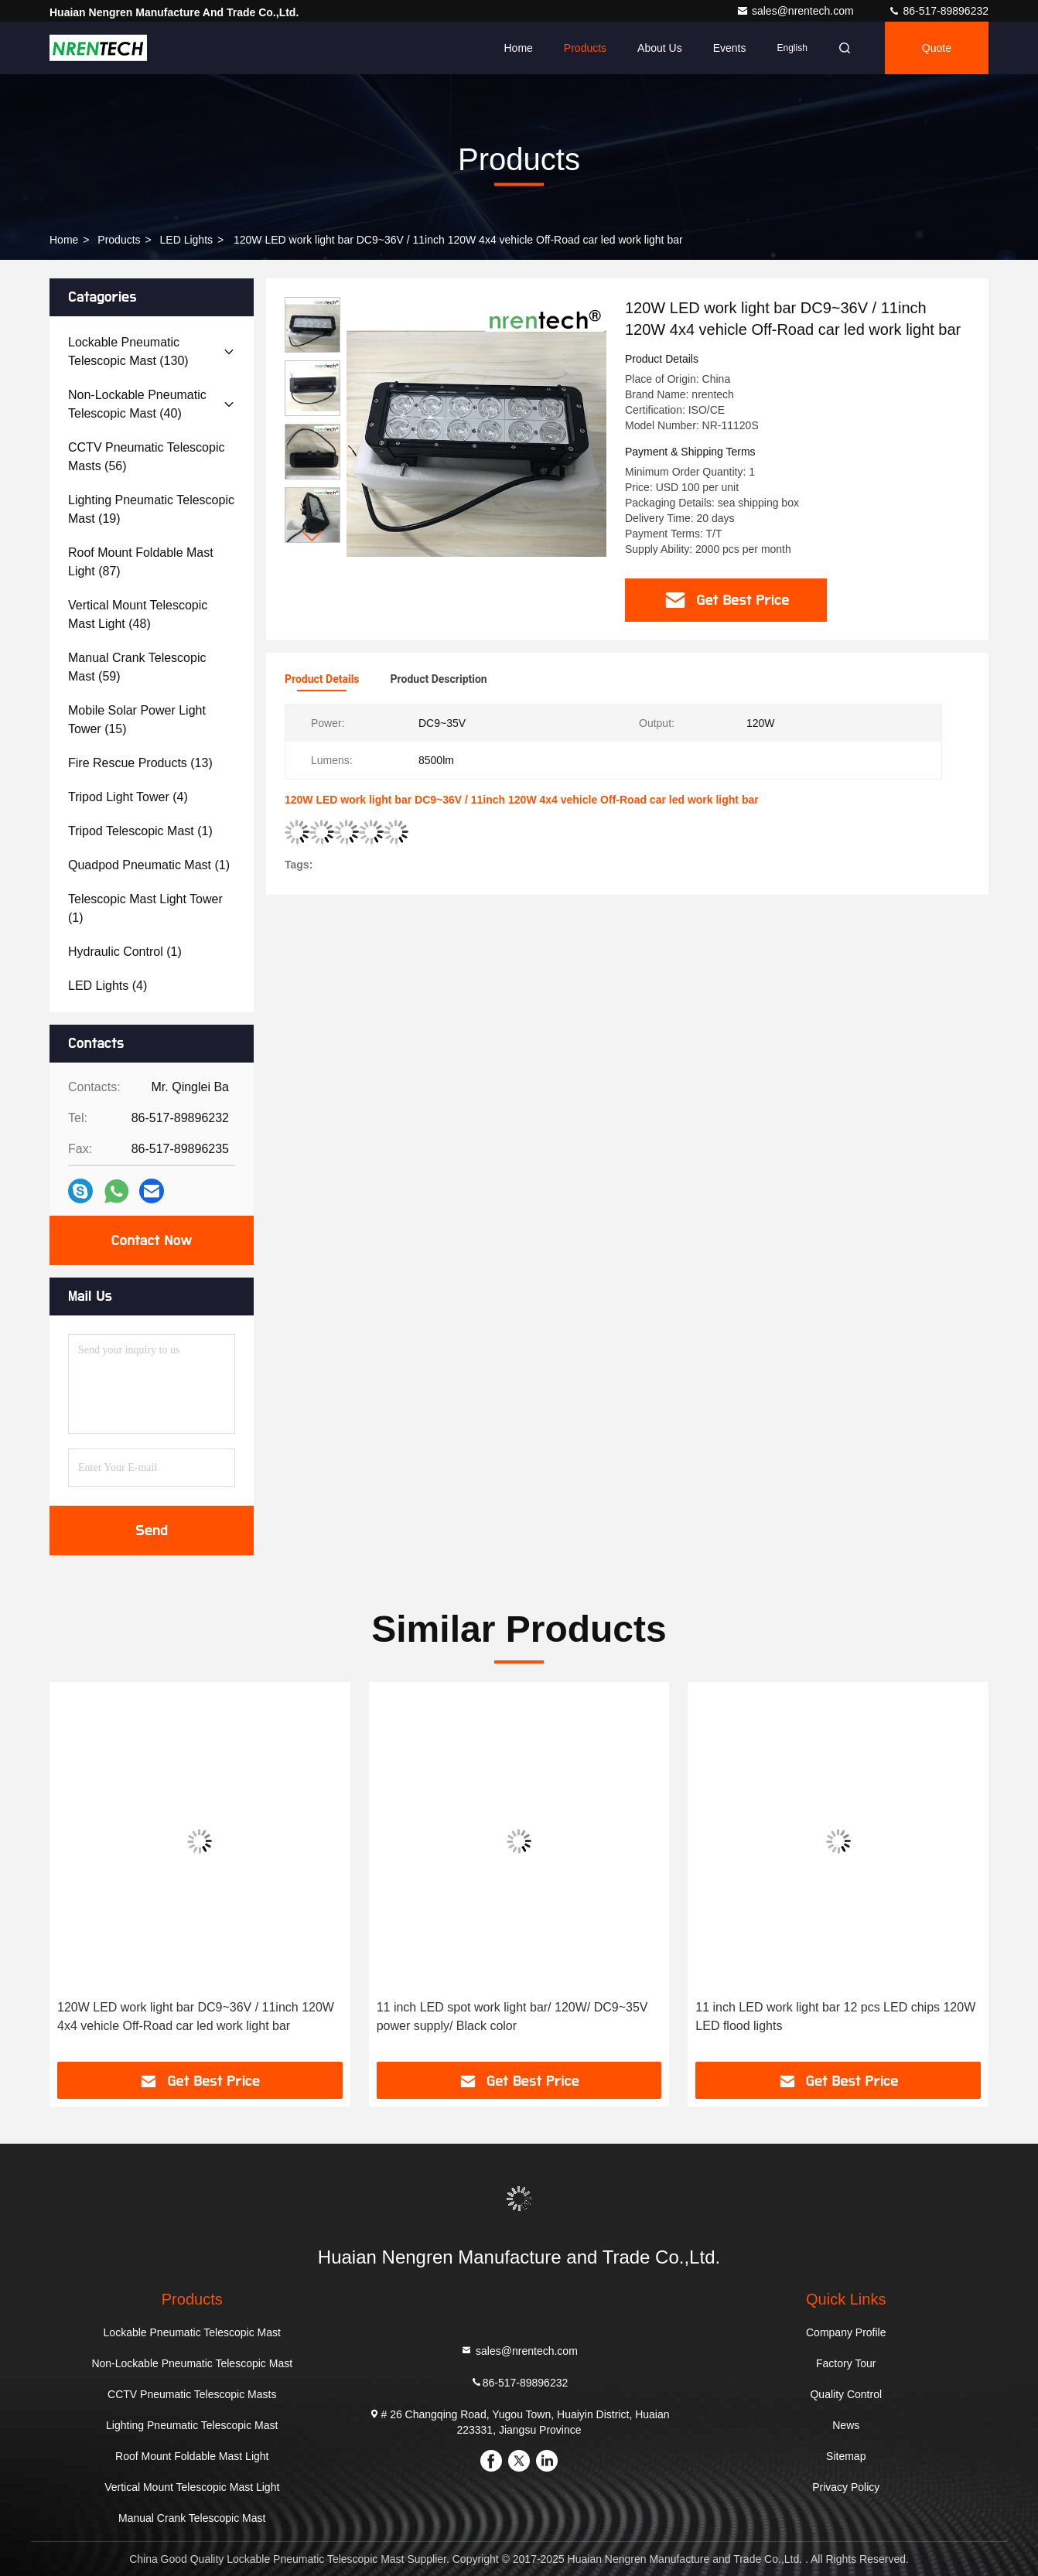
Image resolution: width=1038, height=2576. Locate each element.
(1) (140, 831)
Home (518, 48)
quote (936, 48)
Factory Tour (846, 2363)
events (729, 48)
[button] (312, 536)
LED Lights (186, 240)
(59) (137, 667)
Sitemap (846, 2456)
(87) (140, 562)
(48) (137, 614)
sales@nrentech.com (796, 11)
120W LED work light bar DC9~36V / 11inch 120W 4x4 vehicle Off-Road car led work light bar (195, 2016)
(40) (137, 404)
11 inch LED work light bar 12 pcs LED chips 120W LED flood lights (835, 2016)
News (845, 2425)
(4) (128, 797)
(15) (137, 719)
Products (585, 48)
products (118, 240)
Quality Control (846, 2394)
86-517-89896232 (938, 11)
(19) (151, 509)
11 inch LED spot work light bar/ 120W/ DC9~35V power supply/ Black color (512, 2016)
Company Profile (846, 2332)
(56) (146, 457)
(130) (128, 351)
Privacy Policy (845, 2487)
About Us (659, 48)
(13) (140, 762)
